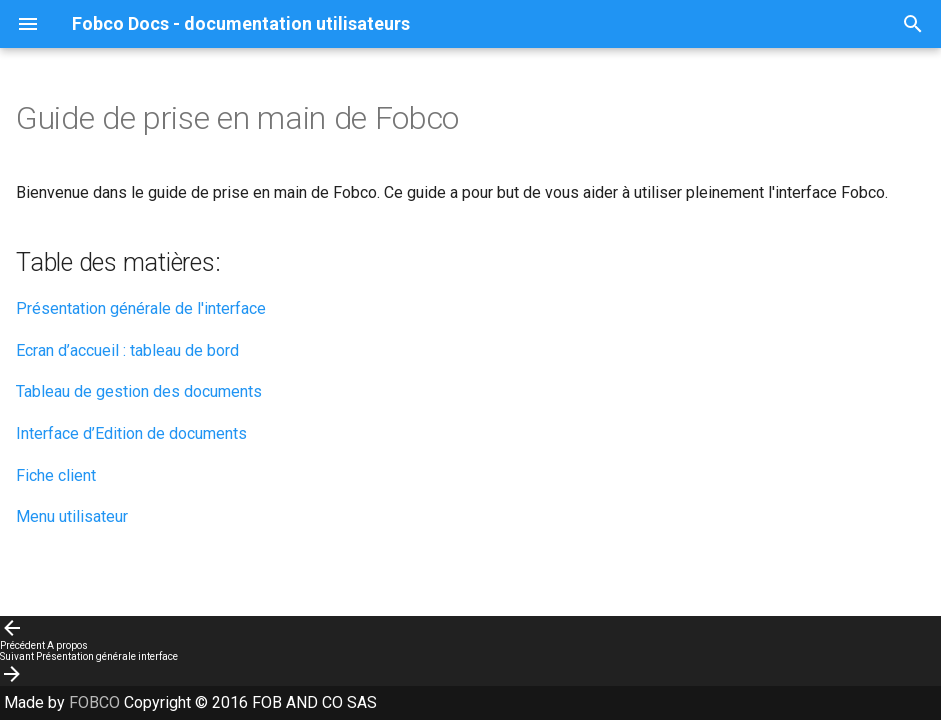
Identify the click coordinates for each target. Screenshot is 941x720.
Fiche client (56, 475)
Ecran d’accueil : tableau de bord (127, 350)
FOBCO (96, 702)
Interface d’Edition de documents (131, 433)
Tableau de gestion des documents (139, 391)
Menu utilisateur (72, 516)
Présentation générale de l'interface (141, 308)
